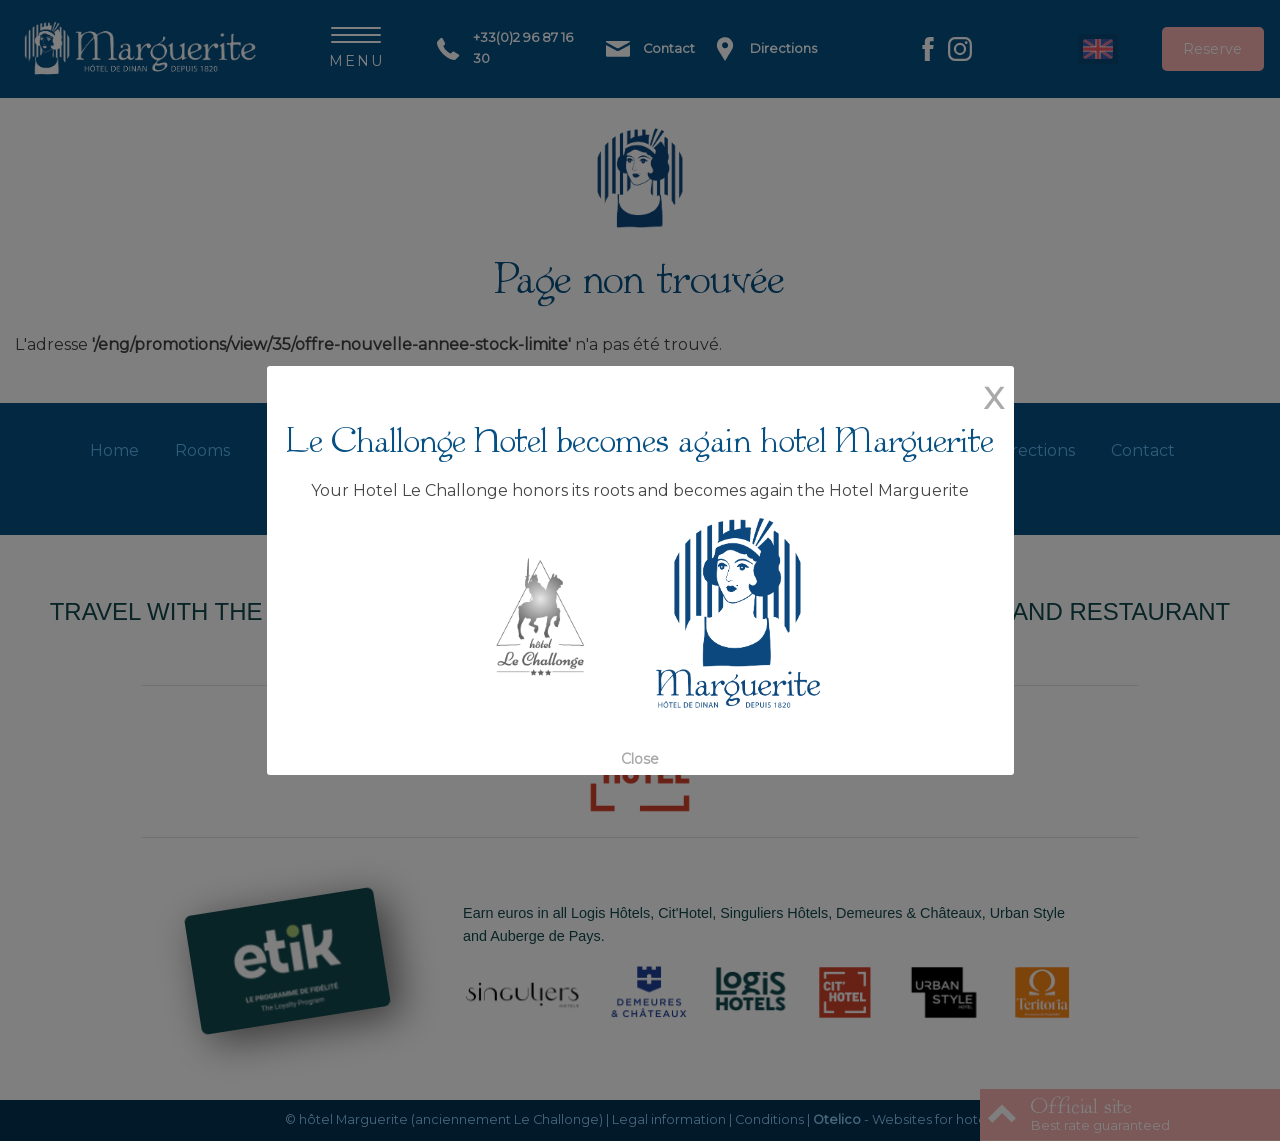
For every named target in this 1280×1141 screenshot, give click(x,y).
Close (640, 759)
